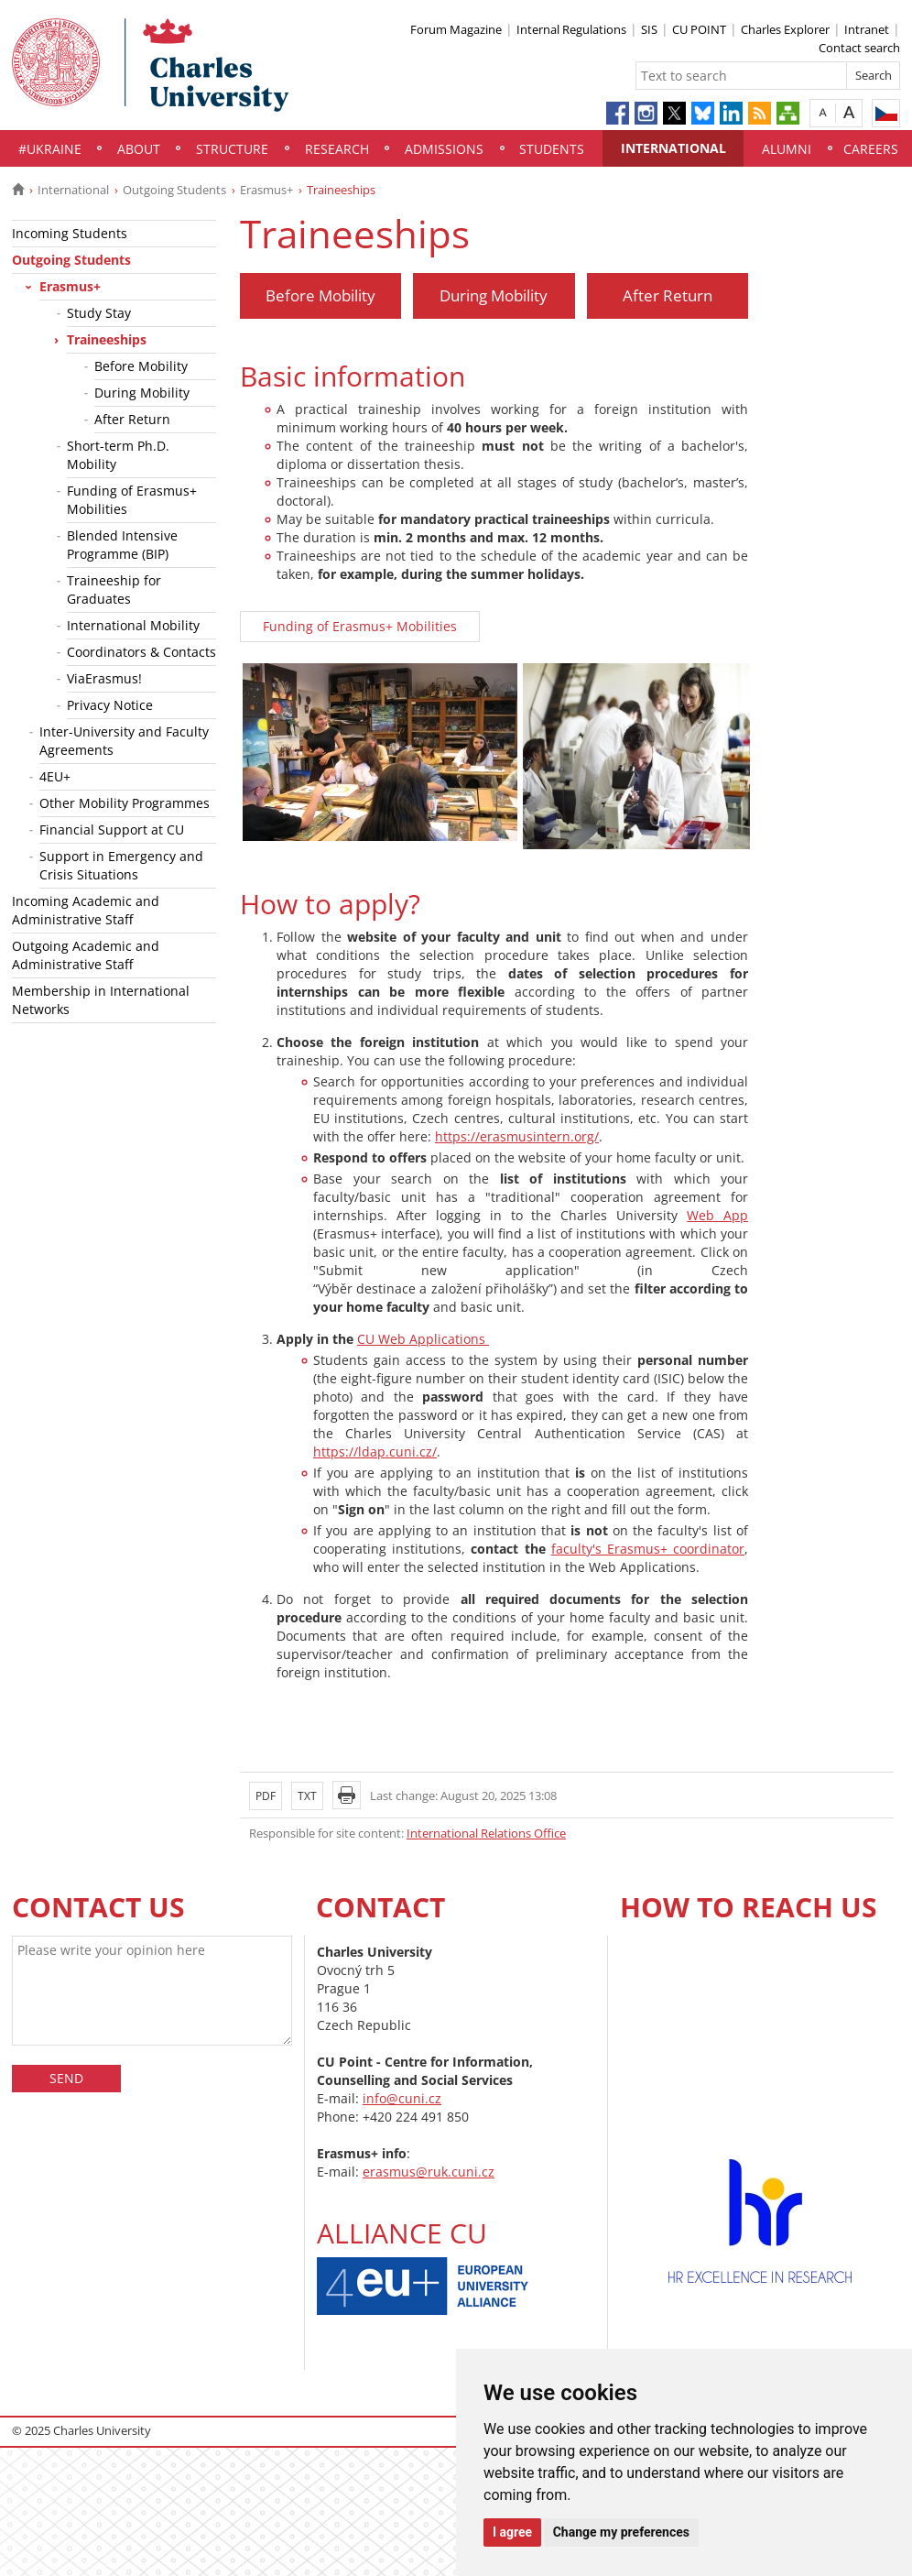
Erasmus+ (266, 189)
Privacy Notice (110, 705)
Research (337, 149)
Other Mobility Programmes (124, 803)
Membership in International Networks (101, 1000)
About (138, 149)
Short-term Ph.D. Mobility (118, 455)
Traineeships (107, 339)
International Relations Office (486, 1833)
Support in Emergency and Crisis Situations (121, 865)
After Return (132, 419)
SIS (649, 29)
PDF (265, 1796)
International (673, 148)
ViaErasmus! (104, 678)
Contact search (859, 47)
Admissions (444, 149)
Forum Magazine (456, 29)
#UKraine (49, 149)
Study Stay (99, 313)
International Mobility (133, 625)
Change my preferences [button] (621, 2532)
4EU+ (55, 776)
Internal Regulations (571, 29)
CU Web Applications (423, 1339)
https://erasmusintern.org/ (517, 1136)
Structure (232, 149)
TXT (307, 1796)
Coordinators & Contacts (141, 651)
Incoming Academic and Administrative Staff (85, 910)
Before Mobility (141, 366)
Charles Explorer (785, 29)
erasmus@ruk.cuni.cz (428, 2171)
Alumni (786, 149)
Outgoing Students (174, 189)
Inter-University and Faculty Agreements (124, 741)
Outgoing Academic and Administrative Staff (85, 955)
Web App (717, 1215)
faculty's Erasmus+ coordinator (647, 1548)
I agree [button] (512, 2532)
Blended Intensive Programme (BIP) (122, 544)
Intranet (866, 29)
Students (551, 149)
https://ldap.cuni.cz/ (375, 1451)
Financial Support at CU (111, 829)
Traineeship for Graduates (114, 589)
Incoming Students (69, 233)
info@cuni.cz (402, 2098)
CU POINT (699, 29)
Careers (870, 149)
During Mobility (142, 392)
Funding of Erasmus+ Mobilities (132, 500)
